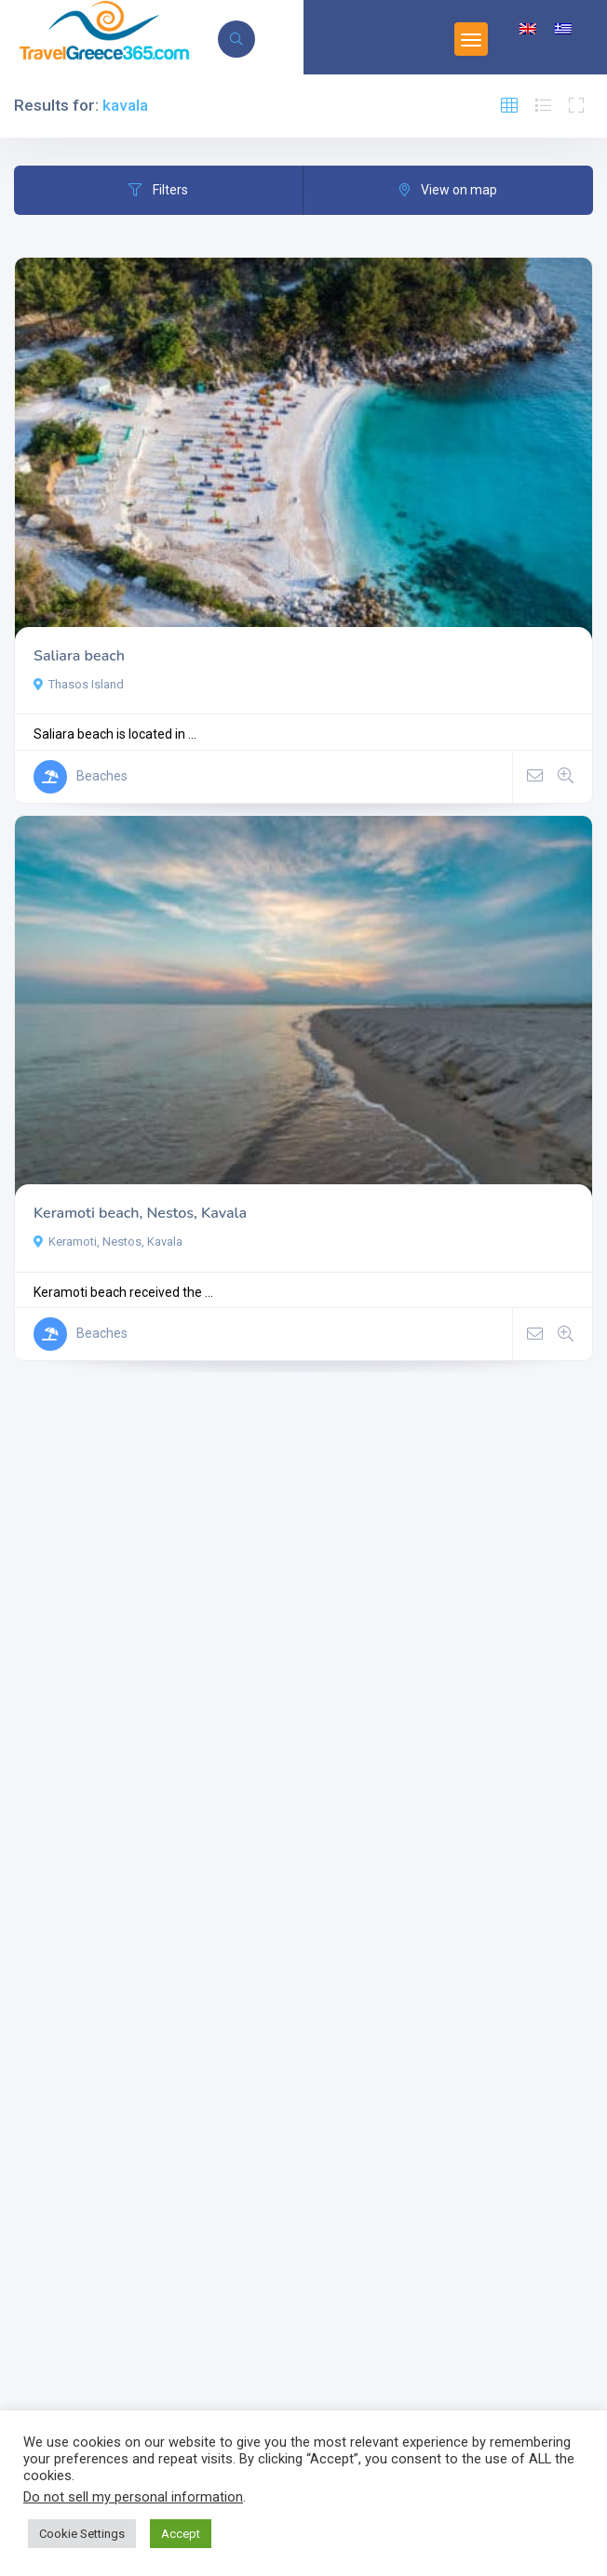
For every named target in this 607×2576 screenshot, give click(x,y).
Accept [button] (180, 2534)
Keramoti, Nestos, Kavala (108, 1241)
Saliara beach (79, 656)
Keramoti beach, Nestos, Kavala (140, 1213)
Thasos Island (79, 684)
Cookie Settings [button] (82, 2534)
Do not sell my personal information (133, 2497)
